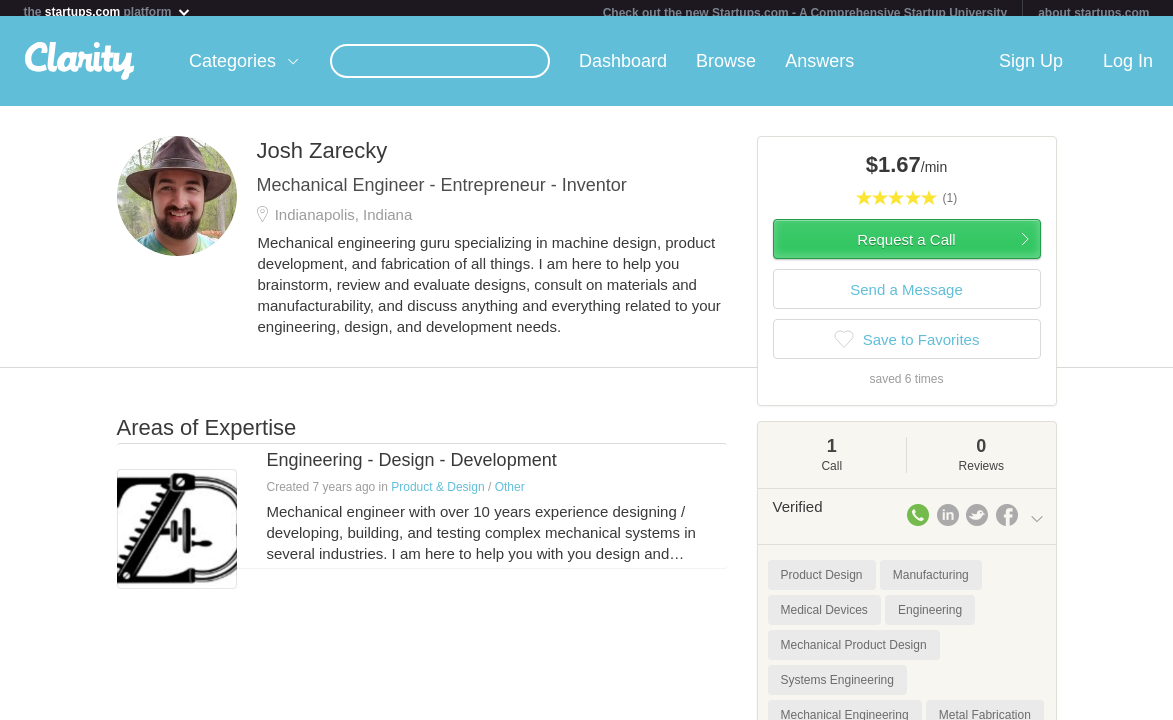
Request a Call (906, 247)
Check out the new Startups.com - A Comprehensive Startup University (805, 13)
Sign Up (1031, 69)
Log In (1128, 69)
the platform (107, 11)
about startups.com (1093, 13)
